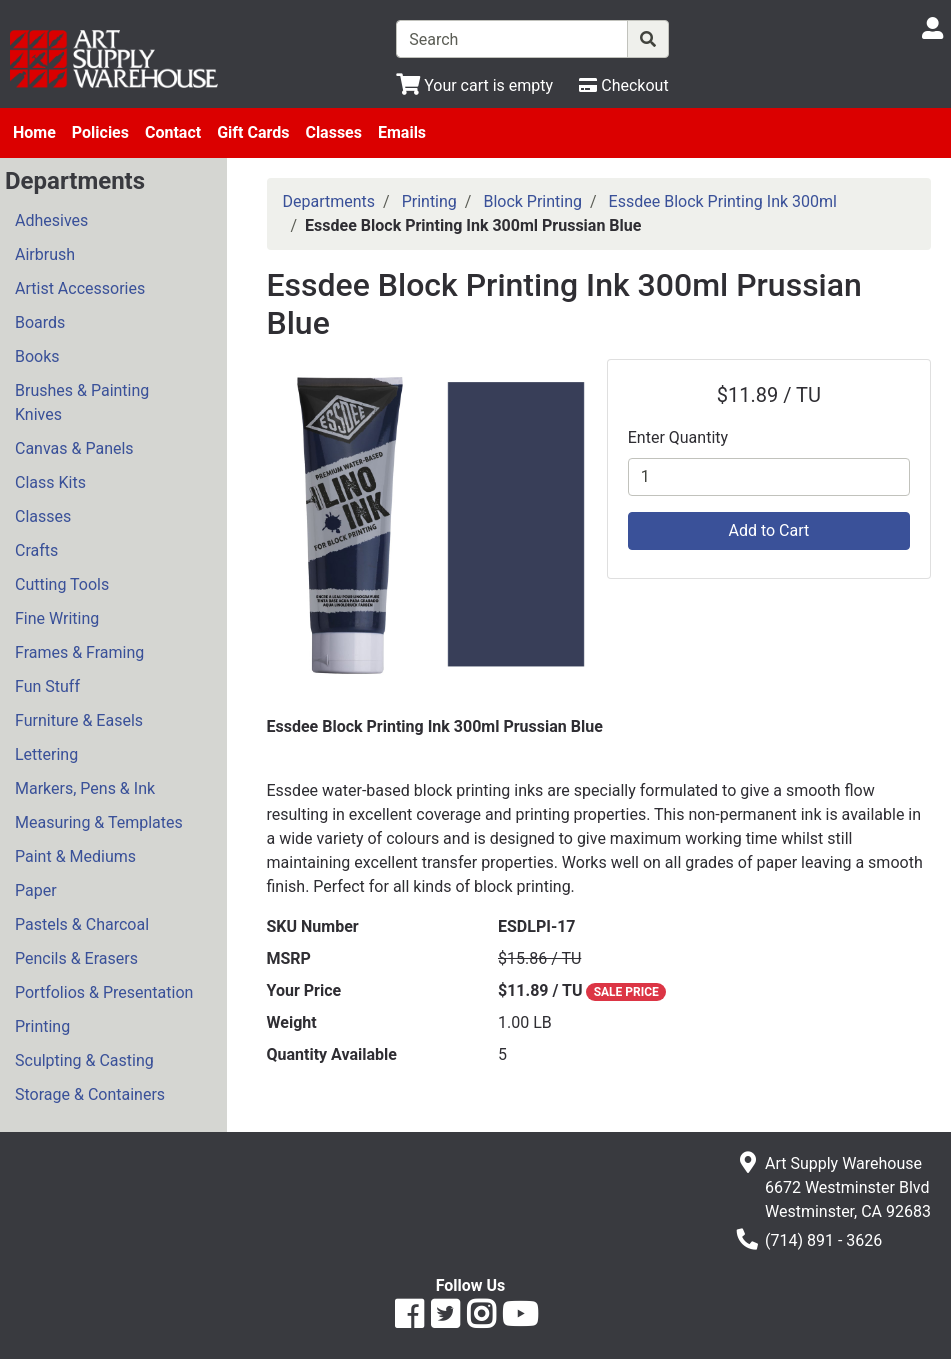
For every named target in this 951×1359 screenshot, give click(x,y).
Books (37, 356)
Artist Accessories (80, 288)
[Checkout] (623, 85)
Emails (402, 132)
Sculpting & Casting (84, 1060)
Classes (333, 132)
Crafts (36, 550)
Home (34, 132)
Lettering (46, 754)
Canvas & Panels (74, 448)
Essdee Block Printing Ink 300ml (723, 201)
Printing (42, 1026)
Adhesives (51, 220)
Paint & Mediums (75, 856)
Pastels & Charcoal (82, 924)
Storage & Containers (90, 1094)
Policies (100, 132)
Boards (40, 322)
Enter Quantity (678, 437)
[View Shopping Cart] (474, 85)
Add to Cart (768, 530)
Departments (329, 201)
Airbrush (45, 254)
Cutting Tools (62, 584)
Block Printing (532, 201)
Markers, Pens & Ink (85, 788)
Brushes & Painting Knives (82, 402)
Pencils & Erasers (76, 958)
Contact (173, 132)
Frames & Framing (79, 652)
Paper (36, 890)
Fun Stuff (47, 686)
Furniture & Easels (79, 720)
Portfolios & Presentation (104, 992)
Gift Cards (253, 132)
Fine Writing (57, 618)
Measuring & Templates (99, 822)
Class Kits (50, 482)
